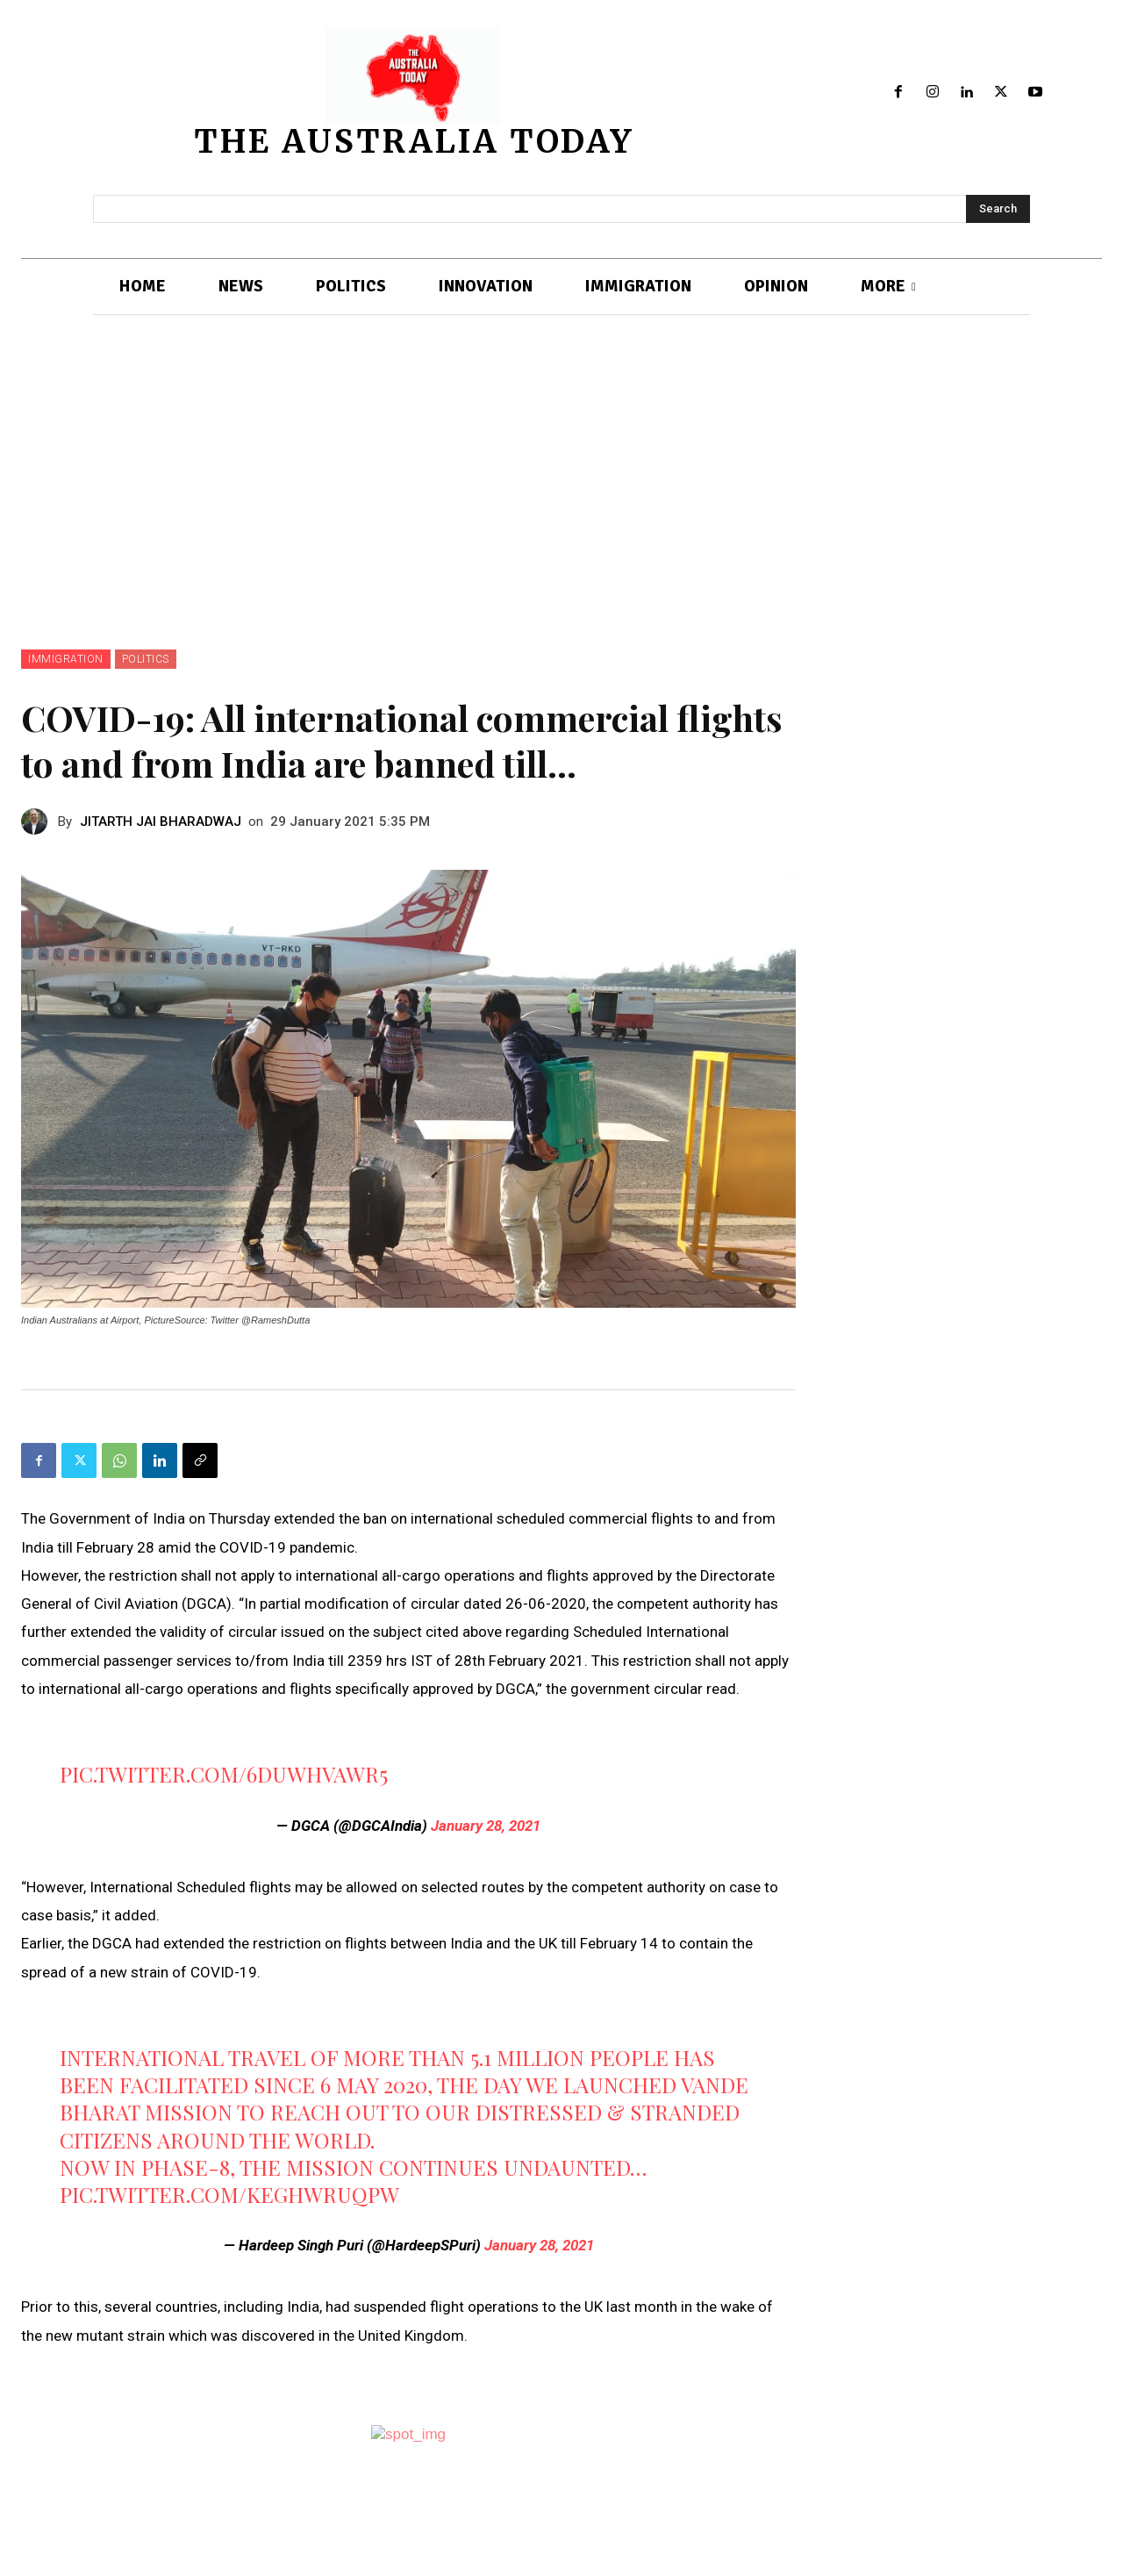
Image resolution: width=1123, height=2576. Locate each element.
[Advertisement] (561, 518)
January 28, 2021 (485, 1825)
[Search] (998, 209)
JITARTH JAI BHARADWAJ (160, 821)
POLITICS (145, 659)
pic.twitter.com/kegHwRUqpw (229, 2194)
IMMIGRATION (66, 659)
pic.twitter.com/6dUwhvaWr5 (224, 1774)
